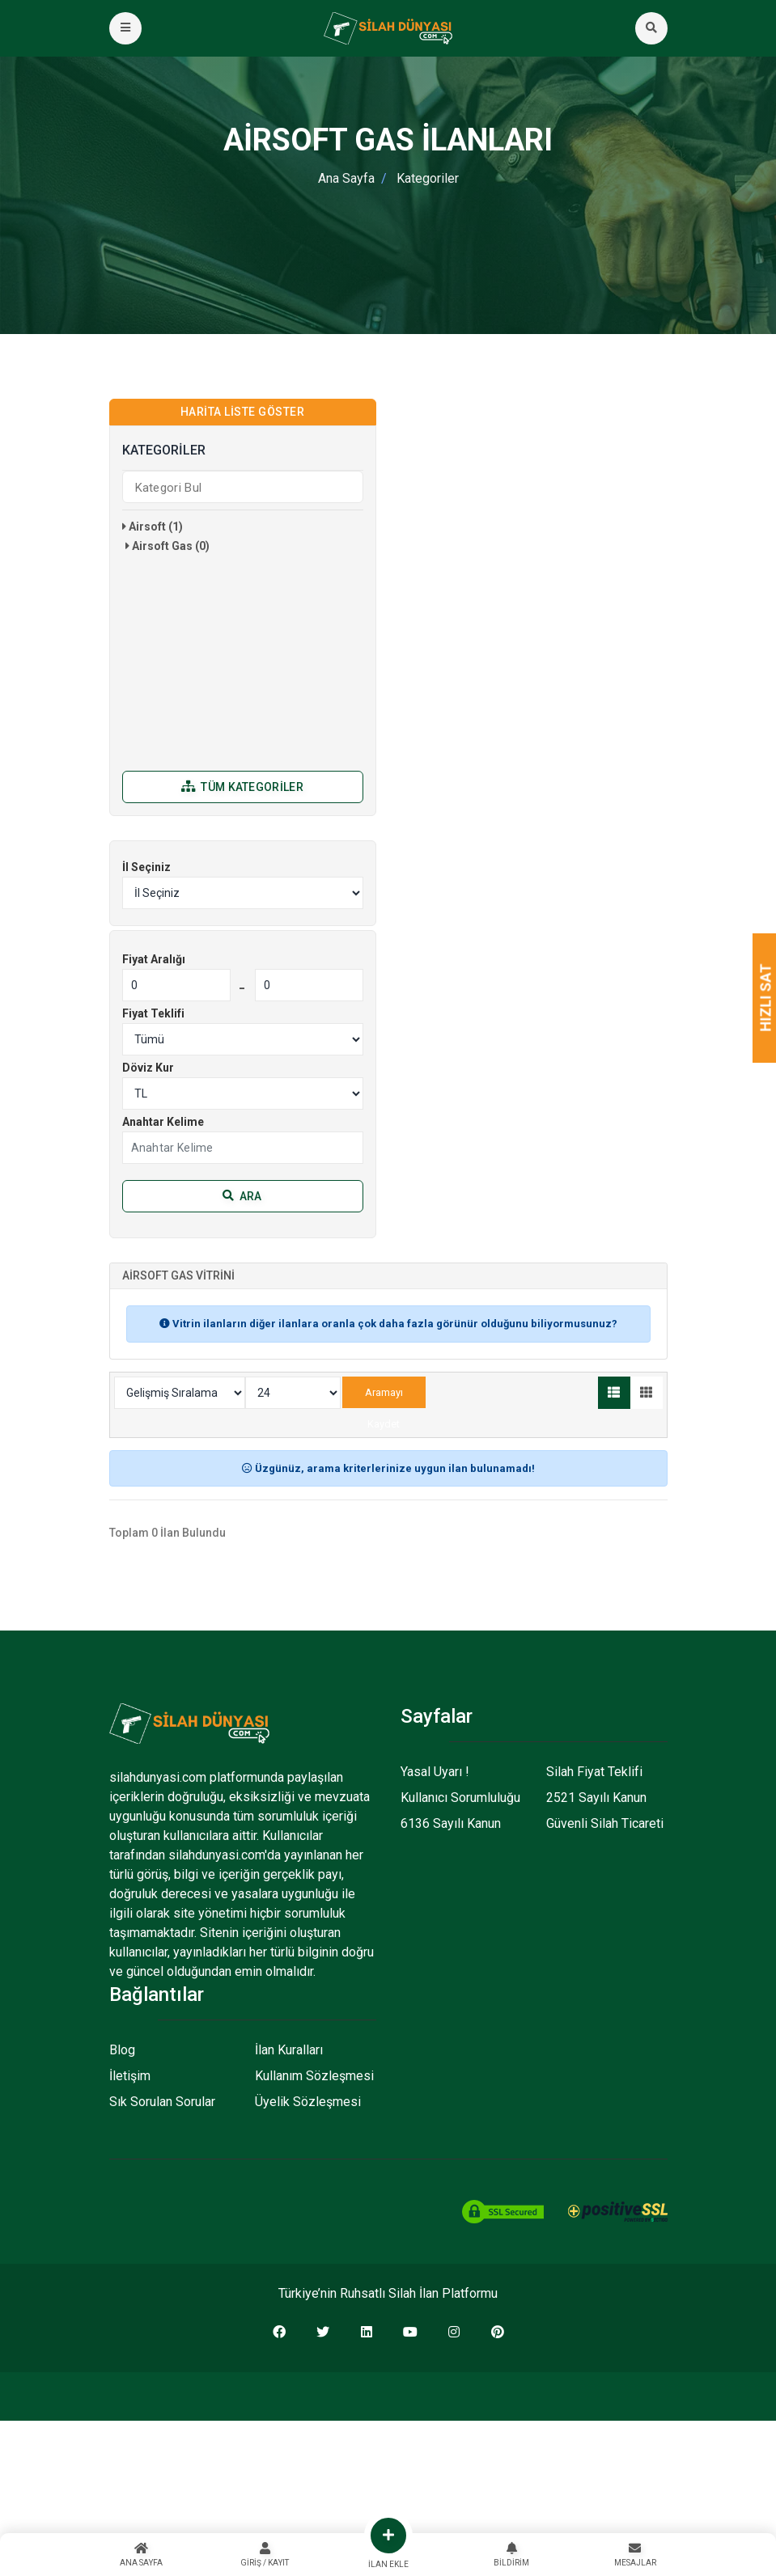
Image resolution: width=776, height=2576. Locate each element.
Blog (122, 2050)
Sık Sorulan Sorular (162, 2101)
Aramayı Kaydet (384, 1397)
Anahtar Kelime (163, 1121)
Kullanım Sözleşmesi (314, 2075)
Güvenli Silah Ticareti (605, 1823)
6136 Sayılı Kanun (451, 1823)
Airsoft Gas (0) (167, 545)
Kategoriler (427, 178)
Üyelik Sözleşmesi (308, 2101)
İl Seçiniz (146, 867)
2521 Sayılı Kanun (596, 1797)
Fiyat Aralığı (153, 959)
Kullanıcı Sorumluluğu (460, 1797)
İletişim (130, 2075)
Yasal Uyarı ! (435, 1771)
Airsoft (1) (152, 526)
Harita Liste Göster (242, 411)
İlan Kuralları (289, 2050)
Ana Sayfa (346, 178)
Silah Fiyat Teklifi (594, 1771)
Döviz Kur (148, 1067)
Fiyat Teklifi (153, 1013)
